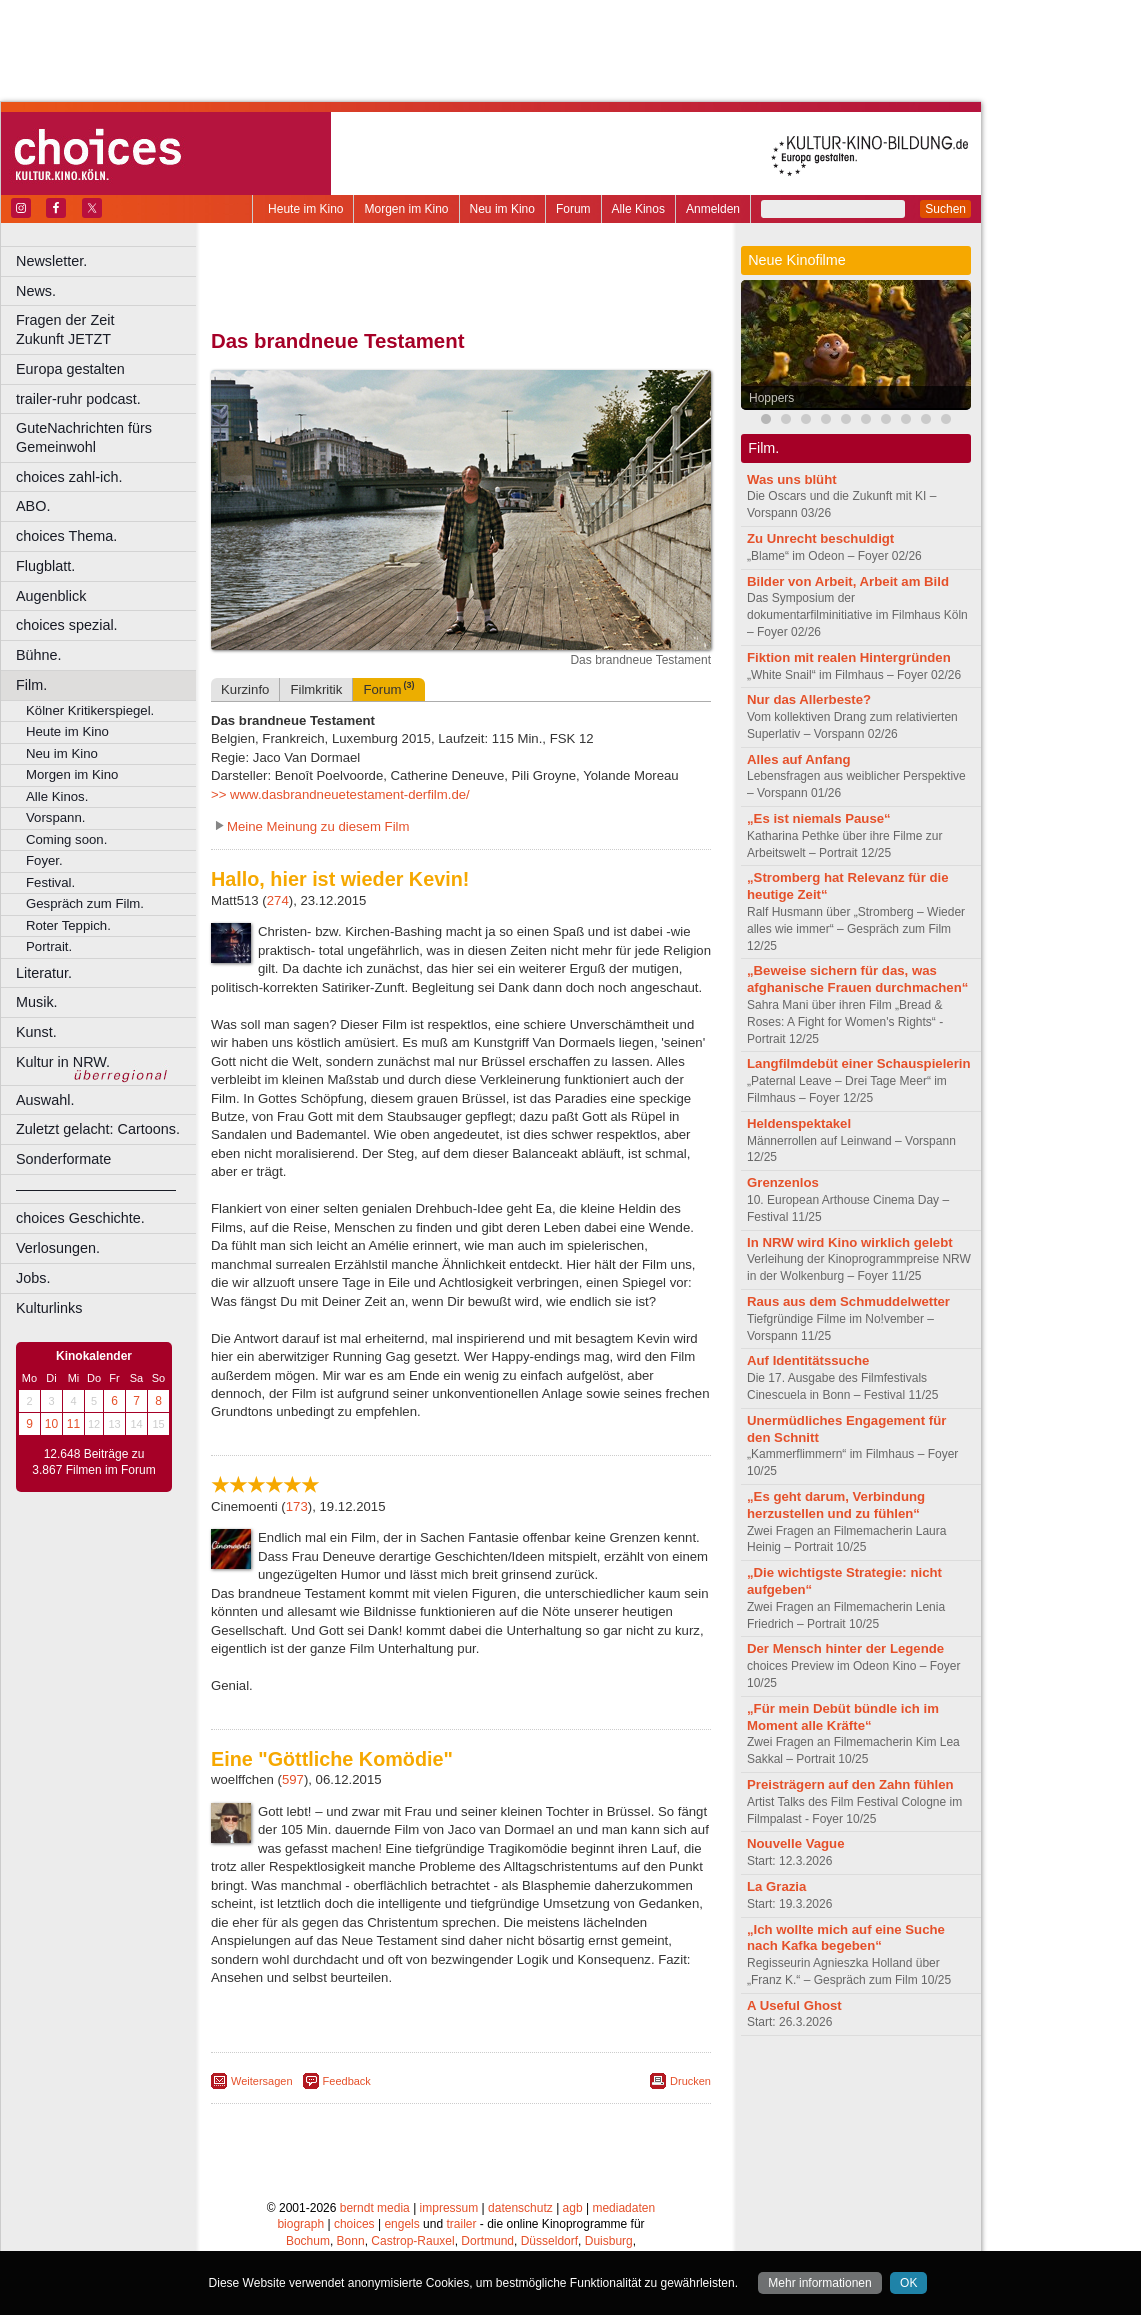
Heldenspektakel (799, 1123)
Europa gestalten (70, 369)
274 (278, 900)
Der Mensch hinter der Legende (845, 1648)
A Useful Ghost (794, 2005)
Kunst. (36, 1032)
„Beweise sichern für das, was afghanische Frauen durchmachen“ (857, 979)
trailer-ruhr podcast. (78, 399)
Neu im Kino (502, 209)
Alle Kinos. (57, 796)
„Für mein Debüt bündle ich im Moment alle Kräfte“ (843, 1717)
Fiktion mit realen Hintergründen (849, 657)
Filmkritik (316, 689)
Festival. (50, 882)
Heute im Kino (305, 209)
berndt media (375, 2202)
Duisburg (609, 2236)
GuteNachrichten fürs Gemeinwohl (84, 437)
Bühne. (39, 655)
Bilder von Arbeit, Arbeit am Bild (848, 581)
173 (297, 1506)
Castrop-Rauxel (412, 2236)
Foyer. (44, 860)
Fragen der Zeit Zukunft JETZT (108, 329)
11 (73, 1424)
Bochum (308, 2236)
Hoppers (771, 398)
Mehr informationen (819, 2283)
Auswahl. (45, 1100)
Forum (573, 209)
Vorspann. (55, 817)
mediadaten (623, 2202)
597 (293, 1779)
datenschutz (520, 2202)
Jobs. (33, 1278)
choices (354, 2219)
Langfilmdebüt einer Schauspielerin (859, 1063)
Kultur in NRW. (63, 1062)
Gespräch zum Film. (85, 903)
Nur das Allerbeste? (809, 699)
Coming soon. (66, 839)
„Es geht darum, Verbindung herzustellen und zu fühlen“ (836, 1505)
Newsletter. (51, 261)
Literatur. (44, 973)
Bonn (351, 2236)
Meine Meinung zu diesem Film (318, 826)
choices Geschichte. (80, 1218)
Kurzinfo (245, 689)
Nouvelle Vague (795, 1843)
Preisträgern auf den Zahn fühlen (850, 1784)
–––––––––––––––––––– (96, 1189)
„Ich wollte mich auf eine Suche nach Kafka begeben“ (846, 1938)
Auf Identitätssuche (808, 1360)
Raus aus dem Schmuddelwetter (848, 1301)
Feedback (347, 2081)
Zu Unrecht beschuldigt (820, 538)
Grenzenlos (783, 1182)
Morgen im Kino (406, 209)
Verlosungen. (58, 1248)
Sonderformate (63, 1159)
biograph (300, 2219)
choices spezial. (67, 625)
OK (908, 2283)
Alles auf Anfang (799, 759)
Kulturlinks (49, 1308)
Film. (31, 685)
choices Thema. (66, 536)
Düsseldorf (549, 2236)
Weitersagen (262, 2081)
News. (36, 291)
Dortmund (487, 2236)
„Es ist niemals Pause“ (819, 818)
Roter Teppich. (68, 925)
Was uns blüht (792, 479)
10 (51, 1424)
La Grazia (776, 1886)
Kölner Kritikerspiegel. (90, 710)
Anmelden (713, 209)
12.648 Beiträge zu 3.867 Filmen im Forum (93, 1462)
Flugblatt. (45, 566)
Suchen (945, 209)
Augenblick (51, 596)
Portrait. (49, 946)
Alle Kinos (638, 209)
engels (401, 2219)
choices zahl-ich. (69, 477)
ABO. (33, 506)
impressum (449, 2202)
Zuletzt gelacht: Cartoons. (98, 1129)
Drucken (690, 2081)
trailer (461, 2219)
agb (573, 2202)
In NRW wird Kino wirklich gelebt (850, 1242)
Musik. (37, 1002)
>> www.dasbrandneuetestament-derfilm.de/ (340, 794)
